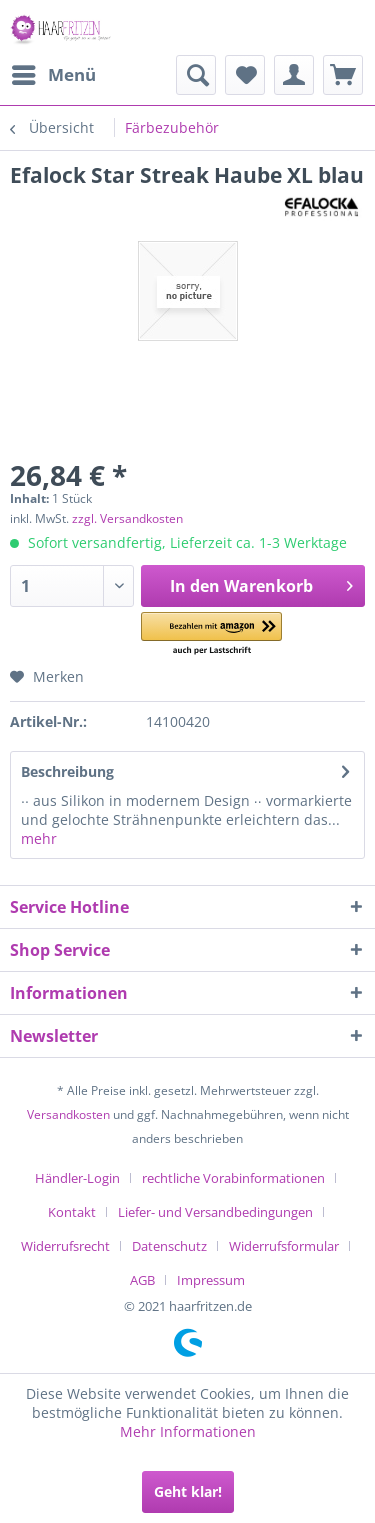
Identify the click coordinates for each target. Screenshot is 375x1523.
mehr (39, 838)
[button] (211, 634)
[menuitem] (53, 75)
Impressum (211, 1280)
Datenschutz (169, 1246)
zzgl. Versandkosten (127, 518)
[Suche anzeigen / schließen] (196, 75)
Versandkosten (68, 1114)
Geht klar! (188, 1491)
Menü (54, 72)
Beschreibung (67, 771)
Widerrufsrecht (65, 1246)
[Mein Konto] (294, 75)
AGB (142, 1280)
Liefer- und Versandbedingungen (215, 1212)
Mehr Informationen (188, 1431)
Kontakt (72, 1212)
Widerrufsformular (284, 1246)
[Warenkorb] (343, 75)
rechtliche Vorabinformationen (233, 1178)
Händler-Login (77, 1178)
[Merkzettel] (245, 75)
